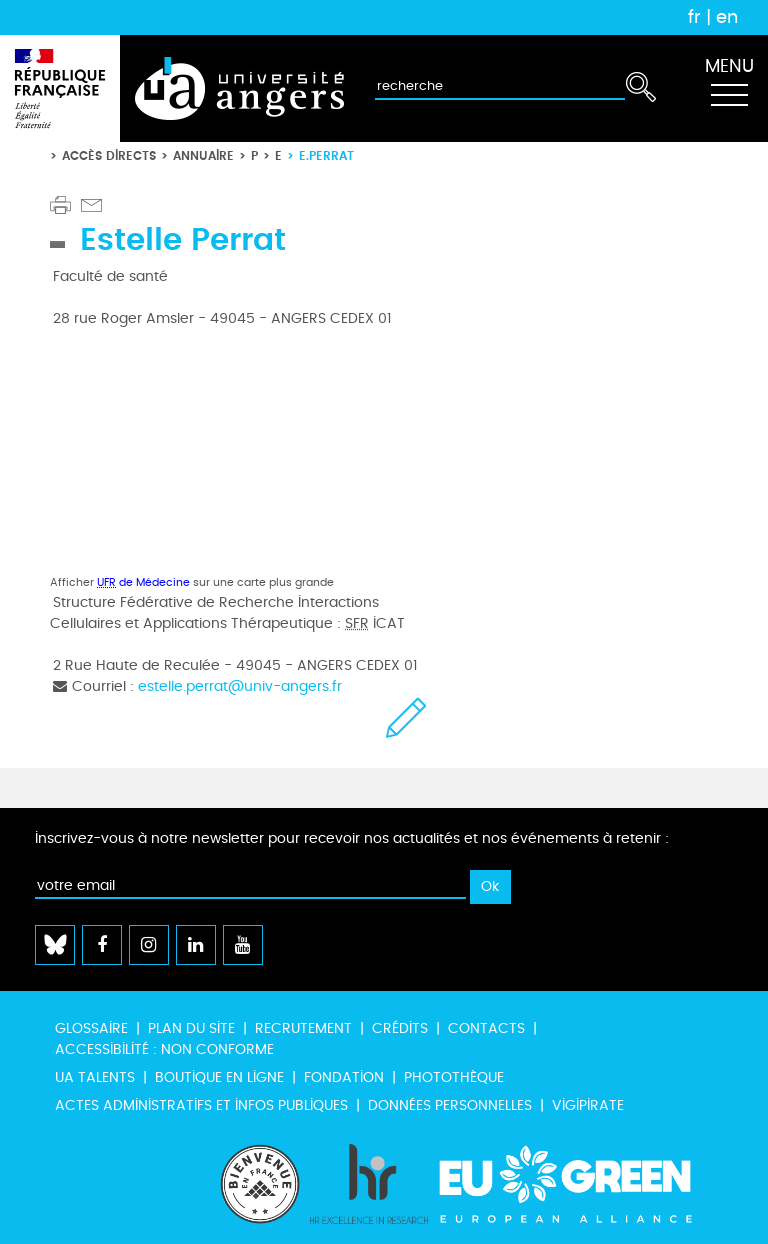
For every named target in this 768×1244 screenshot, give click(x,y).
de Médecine (143, 582)
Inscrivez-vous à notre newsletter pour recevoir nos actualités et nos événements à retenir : (352, 838)
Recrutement (303, 1028)
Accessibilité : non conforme (164, 1049)
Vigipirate (588, 1105)
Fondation (344, 1077)
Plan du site (191, 1028)
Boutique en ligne (219, 1077)
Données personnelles (450, 1105)
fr (694, 17)
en (727, 17)
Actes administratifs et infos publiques (201, 1105)
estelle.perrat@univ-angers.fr (240, 686)
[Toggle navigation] (729, 89)
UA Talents (95, 1077)
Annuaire (203, 155)
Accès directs (109, 155)
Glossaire (91, 1028)
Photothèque (454, 1077)
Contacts (486, 1028)
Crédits (400, 1028)
